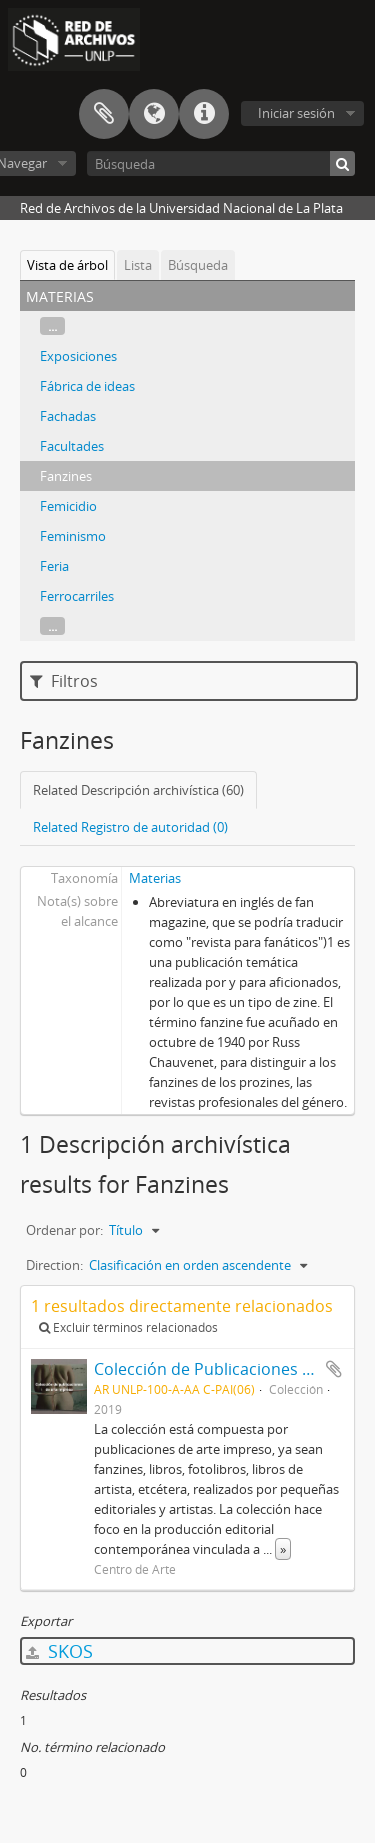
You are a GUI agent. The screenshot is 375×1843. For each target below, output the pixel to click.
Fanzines (66, 476)
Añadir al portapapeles (334, 1369)
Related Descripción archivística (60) (138, 790)
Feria (54, 566)
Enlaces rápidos (204, 114)
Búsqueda (198, 265)
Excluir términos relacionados (128, 1327)
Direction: (54, 1265)
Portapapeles (104, 114)
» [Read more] (283, 1549)
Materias (155, 878)
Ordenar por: (64, 1230)
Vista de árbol (67, 265)
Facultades (72, 446)
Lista (138, 265)
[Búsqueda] (221, 163)
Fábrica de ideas (87, 386)
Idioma (154, 114)
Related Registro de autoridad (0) (130, 827)
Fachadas (68, 416)
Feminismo (73, 536)
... (52, 326)
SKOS (59, 1651)
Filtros (64, 681)
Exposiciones (78, 356)
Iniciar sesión (296, 113)
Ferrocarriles (77, 596)
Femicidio (68, 506)
